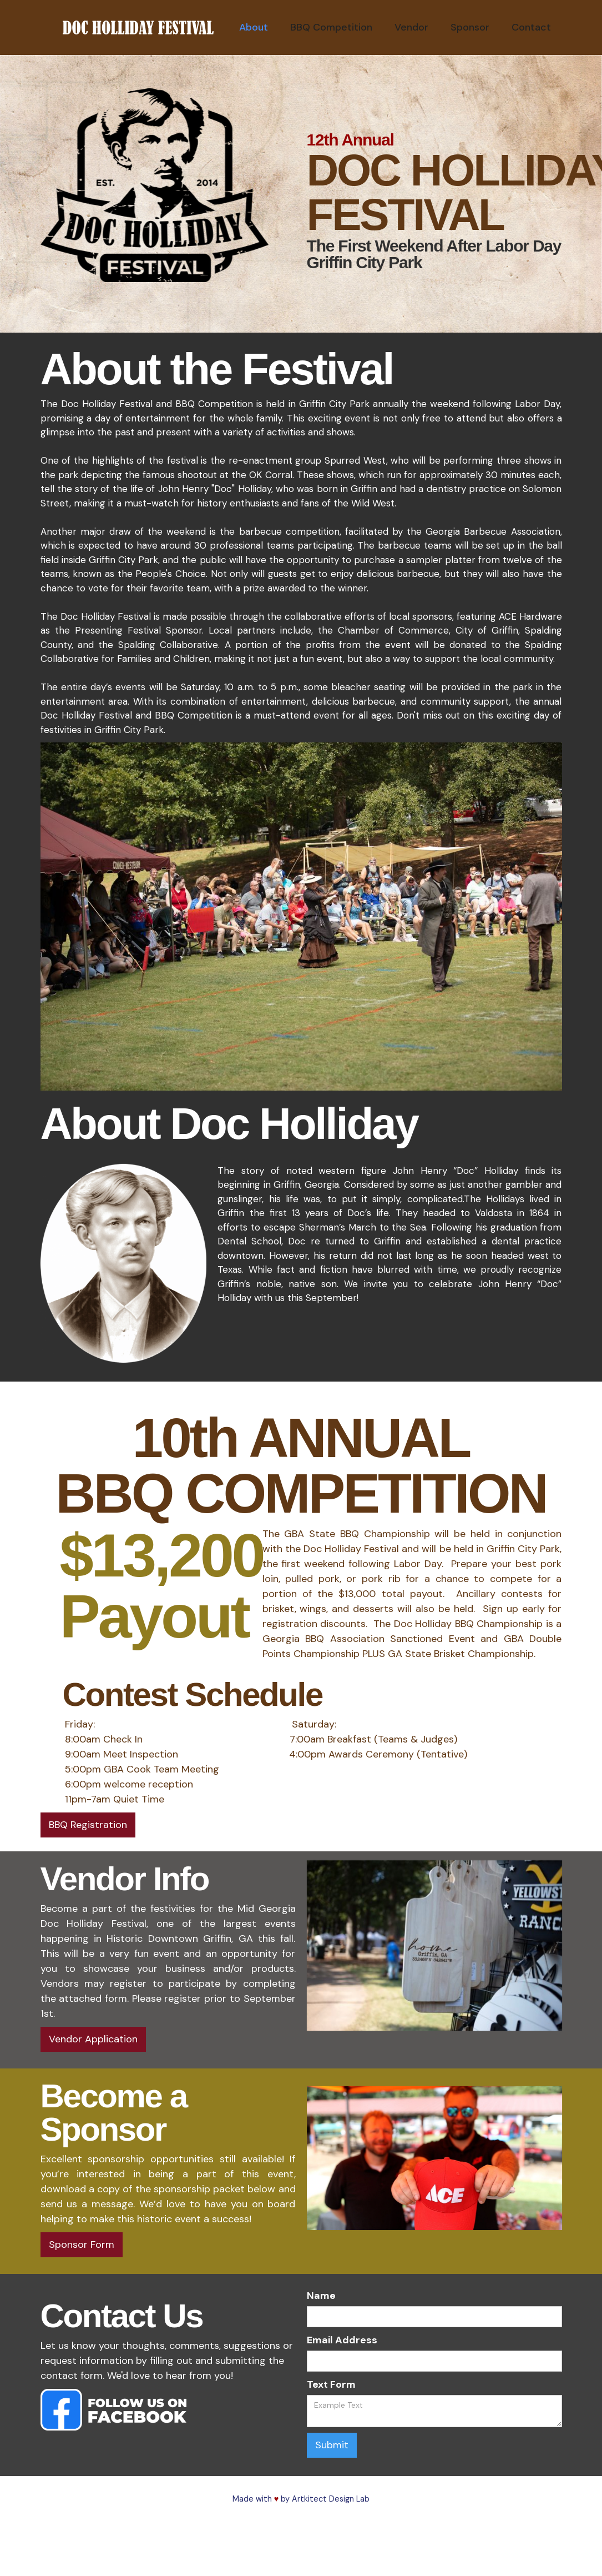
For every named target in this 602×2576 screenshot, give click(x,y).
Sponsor (470, 27)
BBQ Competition (331, 27)
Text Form (331, 2384)
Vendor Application (93, 2039)
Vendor (411, 27)
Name (321, 2295)
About (253, 27)
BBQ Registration (88, 1824)
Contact (531, 27)
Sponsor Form (81, 2244)
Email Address (342, 2340)
